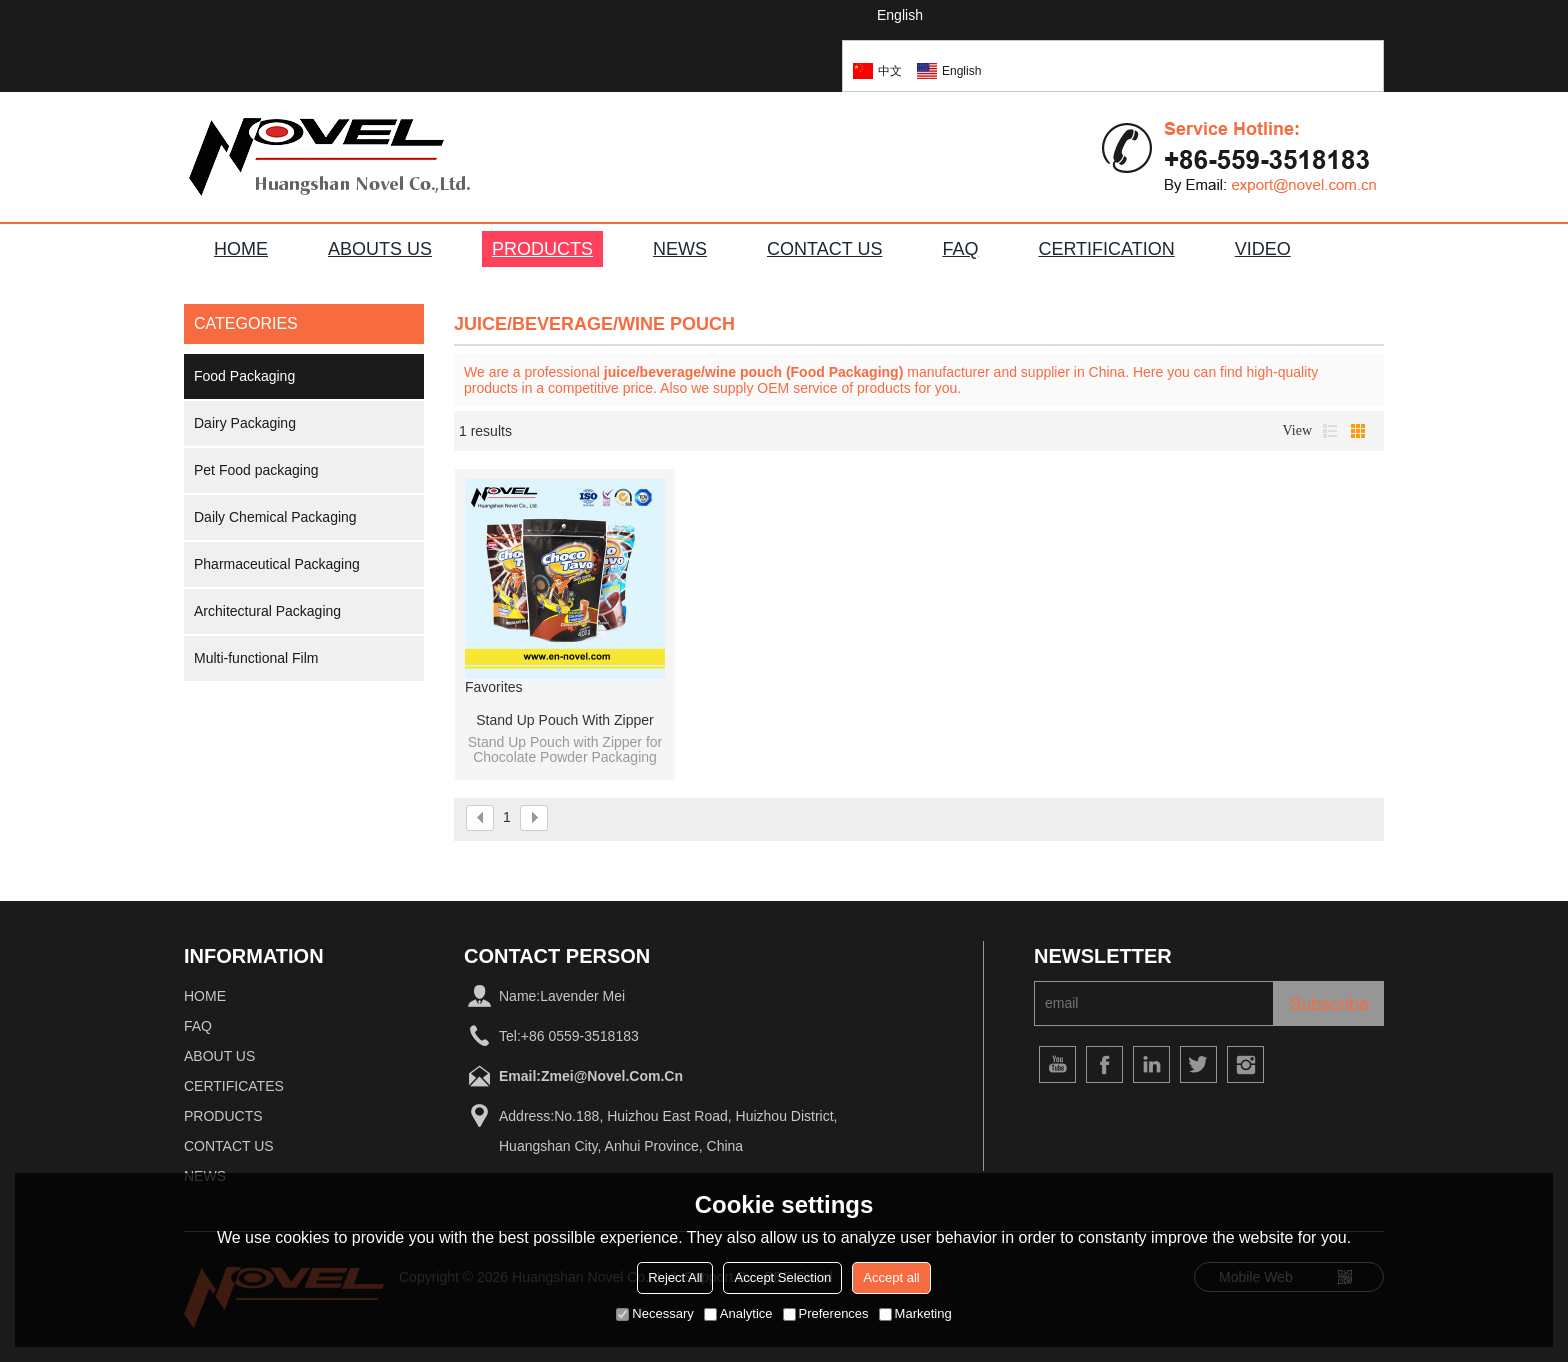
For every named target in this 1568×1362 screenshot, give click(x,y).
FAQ (960, 249)
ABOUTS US (380, 249)
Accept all (891, 1277)
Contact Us (229, 1146)
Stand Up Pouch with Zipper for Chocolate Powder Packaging (564, 721)
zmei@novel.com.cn (612, 1076)
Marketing (915, 1313)
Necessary (654, 1313)
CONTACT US (824, 249)
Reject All (675, 1277)
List (1330, 431)
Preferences (826, 1313)
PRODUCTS (542, 249)
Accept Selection (782, 1277)
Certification (1106, 249)
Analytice (738, 1313)
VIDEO (1263, 249)
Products (223, 1116)
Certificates (234, 1086)
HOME (241, 249)
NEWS (680, 249)
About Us (219, 1056)
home (205, 996)
